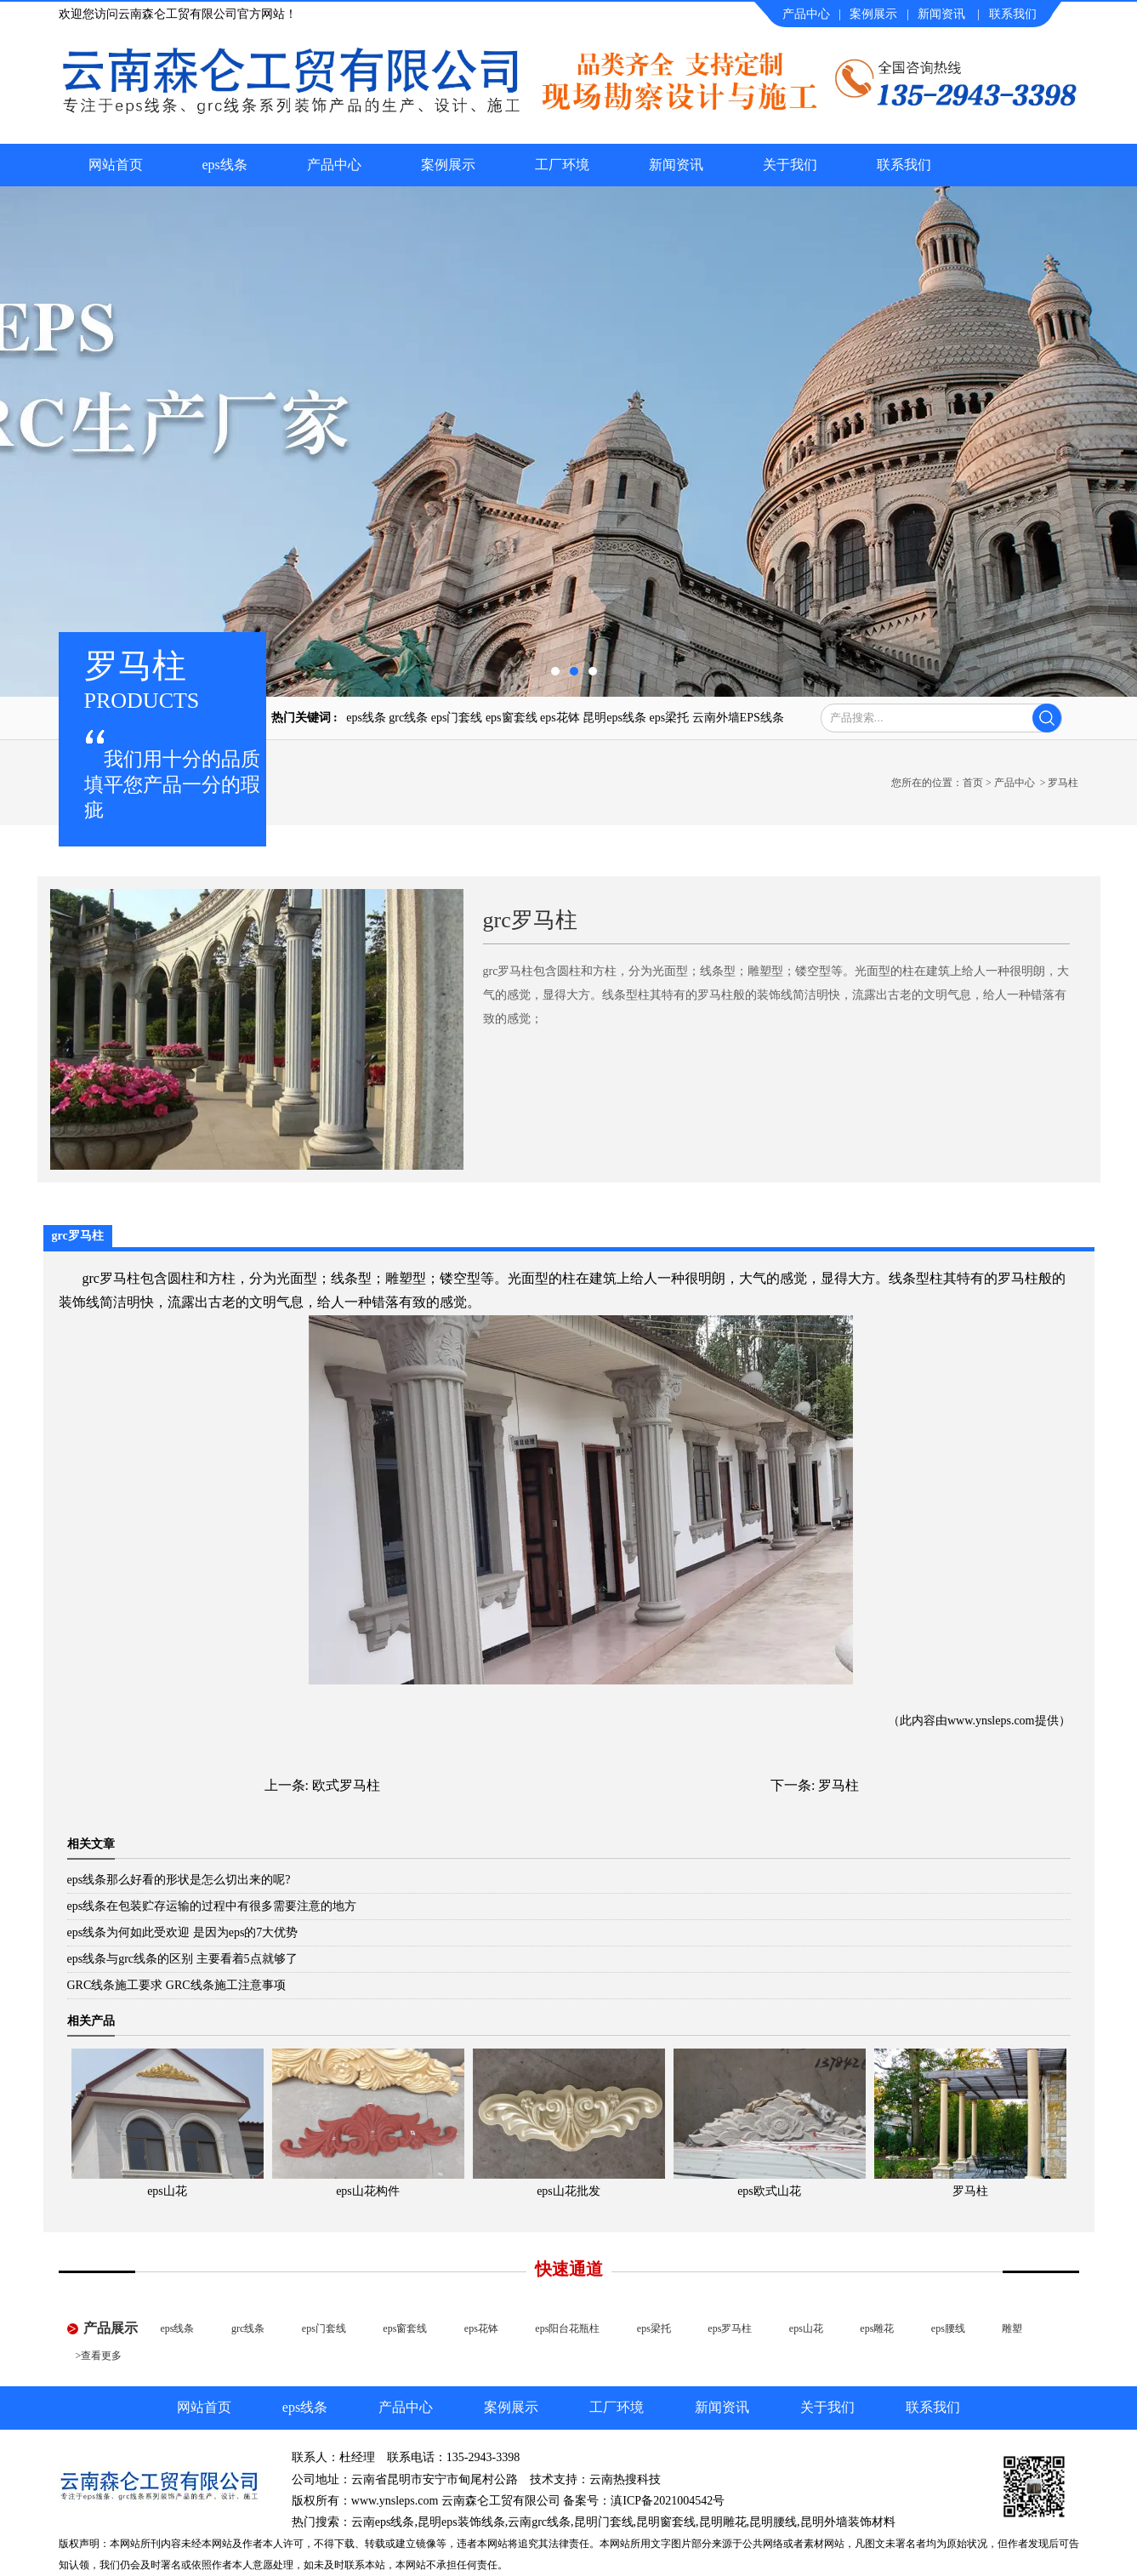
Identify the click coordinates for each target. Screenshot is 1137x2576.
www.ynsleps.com (991, 1720)
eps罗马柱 (730, 2328)
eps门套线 (457, 717)
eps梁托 (669, 717)
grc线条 (408, 717)
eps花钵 (560, 717)
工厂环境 (562, 164)
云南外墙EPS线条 (738, 717)
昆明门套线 (604, 2522)
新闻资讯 (941, 14)
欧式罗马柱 (346, 1785)
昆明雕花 (723, 2522)
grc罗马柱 (111, 1278)
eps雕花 (877, 2328)
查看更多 (101, 2356)
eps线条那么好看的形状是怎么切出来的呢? (179, 1879)
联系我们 (1013, 14)
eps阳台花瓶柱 (567, 2328)
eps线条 (224, 164)
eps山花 (806, 2328)
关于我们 (790, 164)
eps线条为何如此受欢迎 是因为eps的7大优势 (182, 1932)
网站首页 (115, 164)
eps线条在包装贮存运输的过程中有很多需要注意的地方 (212, 1906)
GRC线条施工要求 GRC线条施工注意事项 (176, 1985)
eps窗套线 (511, 717)
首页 (973, 783)
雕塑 (1012, 2328)
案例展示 (873, 14)
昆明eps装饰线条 (461, 2522)
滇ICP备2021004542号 (668, 2500)
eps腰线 (948, 2328)
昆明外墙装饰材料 (847, 2522)
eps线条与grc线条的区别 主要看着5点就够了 (182, 1958)
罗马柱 (838, 1785)
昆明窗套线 (666, 2522)
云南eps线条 (383, 2522)
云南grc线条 (539, 2522)
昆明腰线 (773, 2522)
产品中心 (806, 14)
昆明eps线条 (614, 717)
